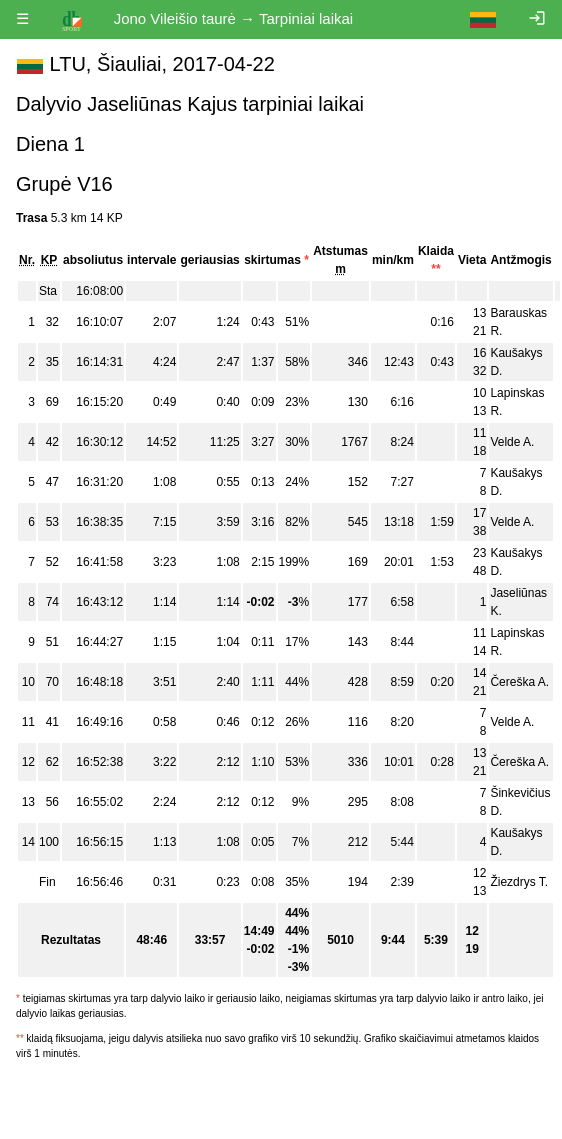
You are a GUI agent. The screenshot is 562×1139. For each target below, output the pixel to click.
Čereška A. (519, 682)
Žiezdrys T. (519, 882)
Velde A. (512, 442)
